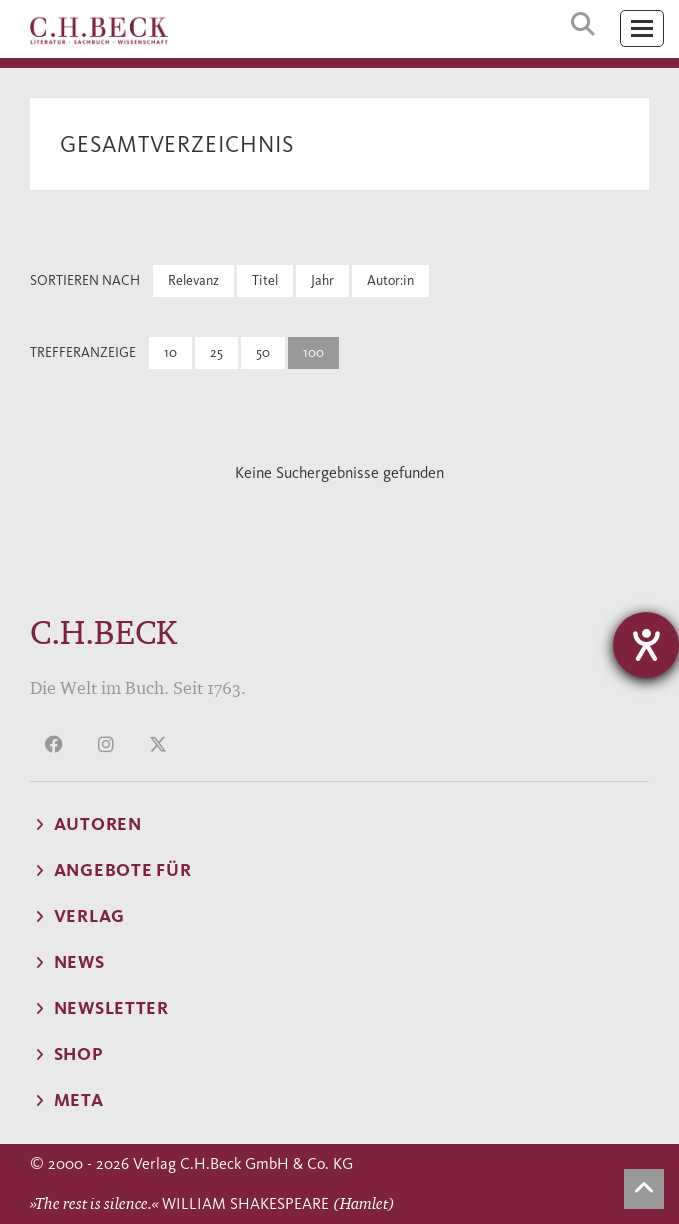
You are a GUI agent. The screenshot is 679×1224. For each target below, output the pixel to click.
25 (216, 352)
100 (313, 352)
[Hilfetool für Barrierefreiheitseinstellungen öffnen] (646, 645)
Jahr (322, 280)
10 (170, 352)
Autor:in (390, 280)
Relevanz (193, 280)
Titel (265, 280)
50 (263, 352)
